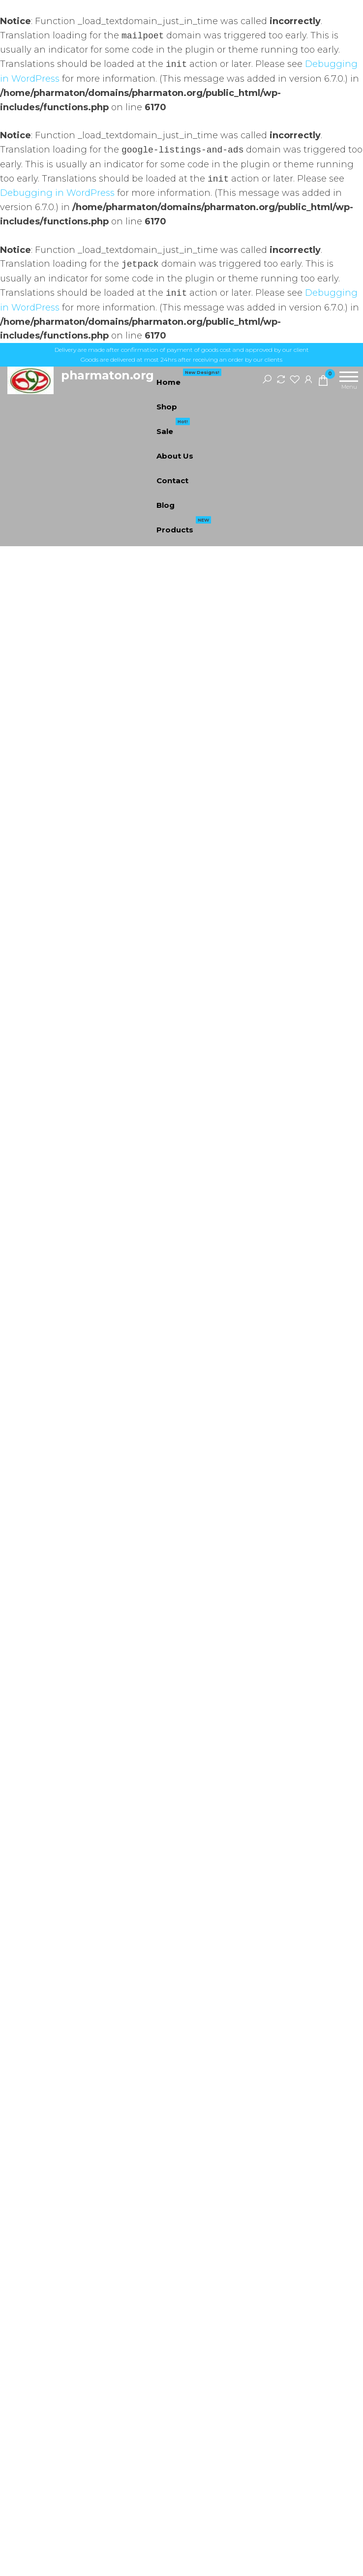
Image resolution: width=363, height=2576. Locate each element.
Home (188, 378)
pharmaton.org (107, 375)
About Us (174, 456)
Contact (172, 480)
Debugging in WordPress (57, 192)
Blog (165, 505)
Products (183, 526)
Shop (166, 406)
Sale (173, 427)
